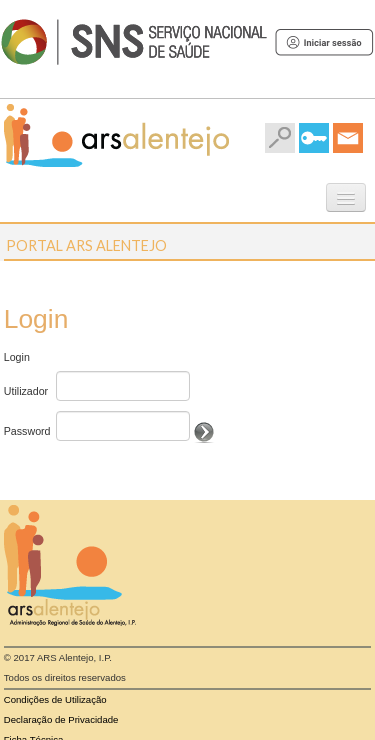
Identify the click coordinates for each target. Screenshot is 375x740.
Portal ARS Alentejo (86, 245)
